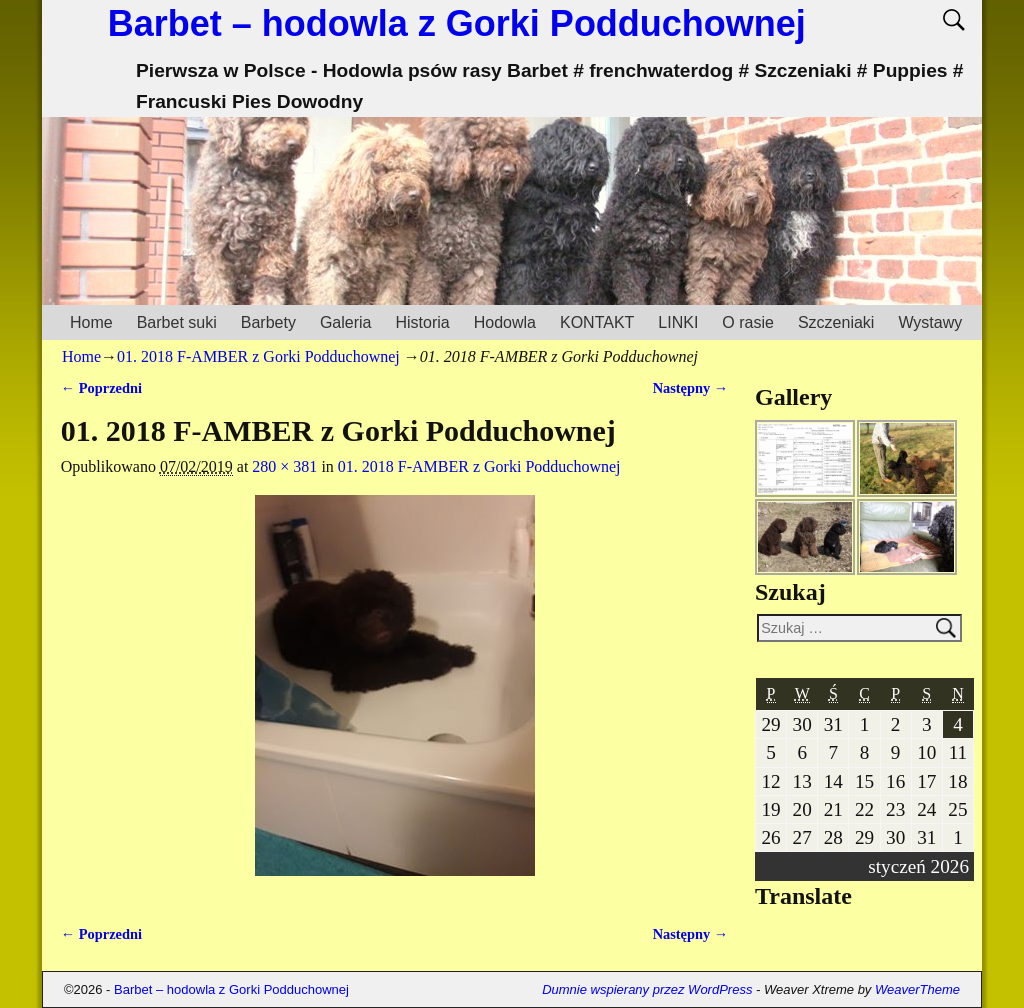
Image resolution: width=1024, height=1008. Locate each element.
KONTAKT (597, 322)
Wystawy (930, 322)
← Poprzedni (101, 388)
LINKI (678, 322)
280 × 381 (284, 466)
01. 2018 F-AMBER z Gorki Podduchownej (258, 356)
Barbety (268, 322)
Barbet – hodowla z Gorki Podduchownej (457, 23)
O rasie (748, 322)
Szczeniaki (836, 322)
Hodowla (505, 322)
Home (91, 322)
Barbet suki (177, 322)
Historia (422, 322)
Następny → (691, 388)
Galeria (346, 322)
